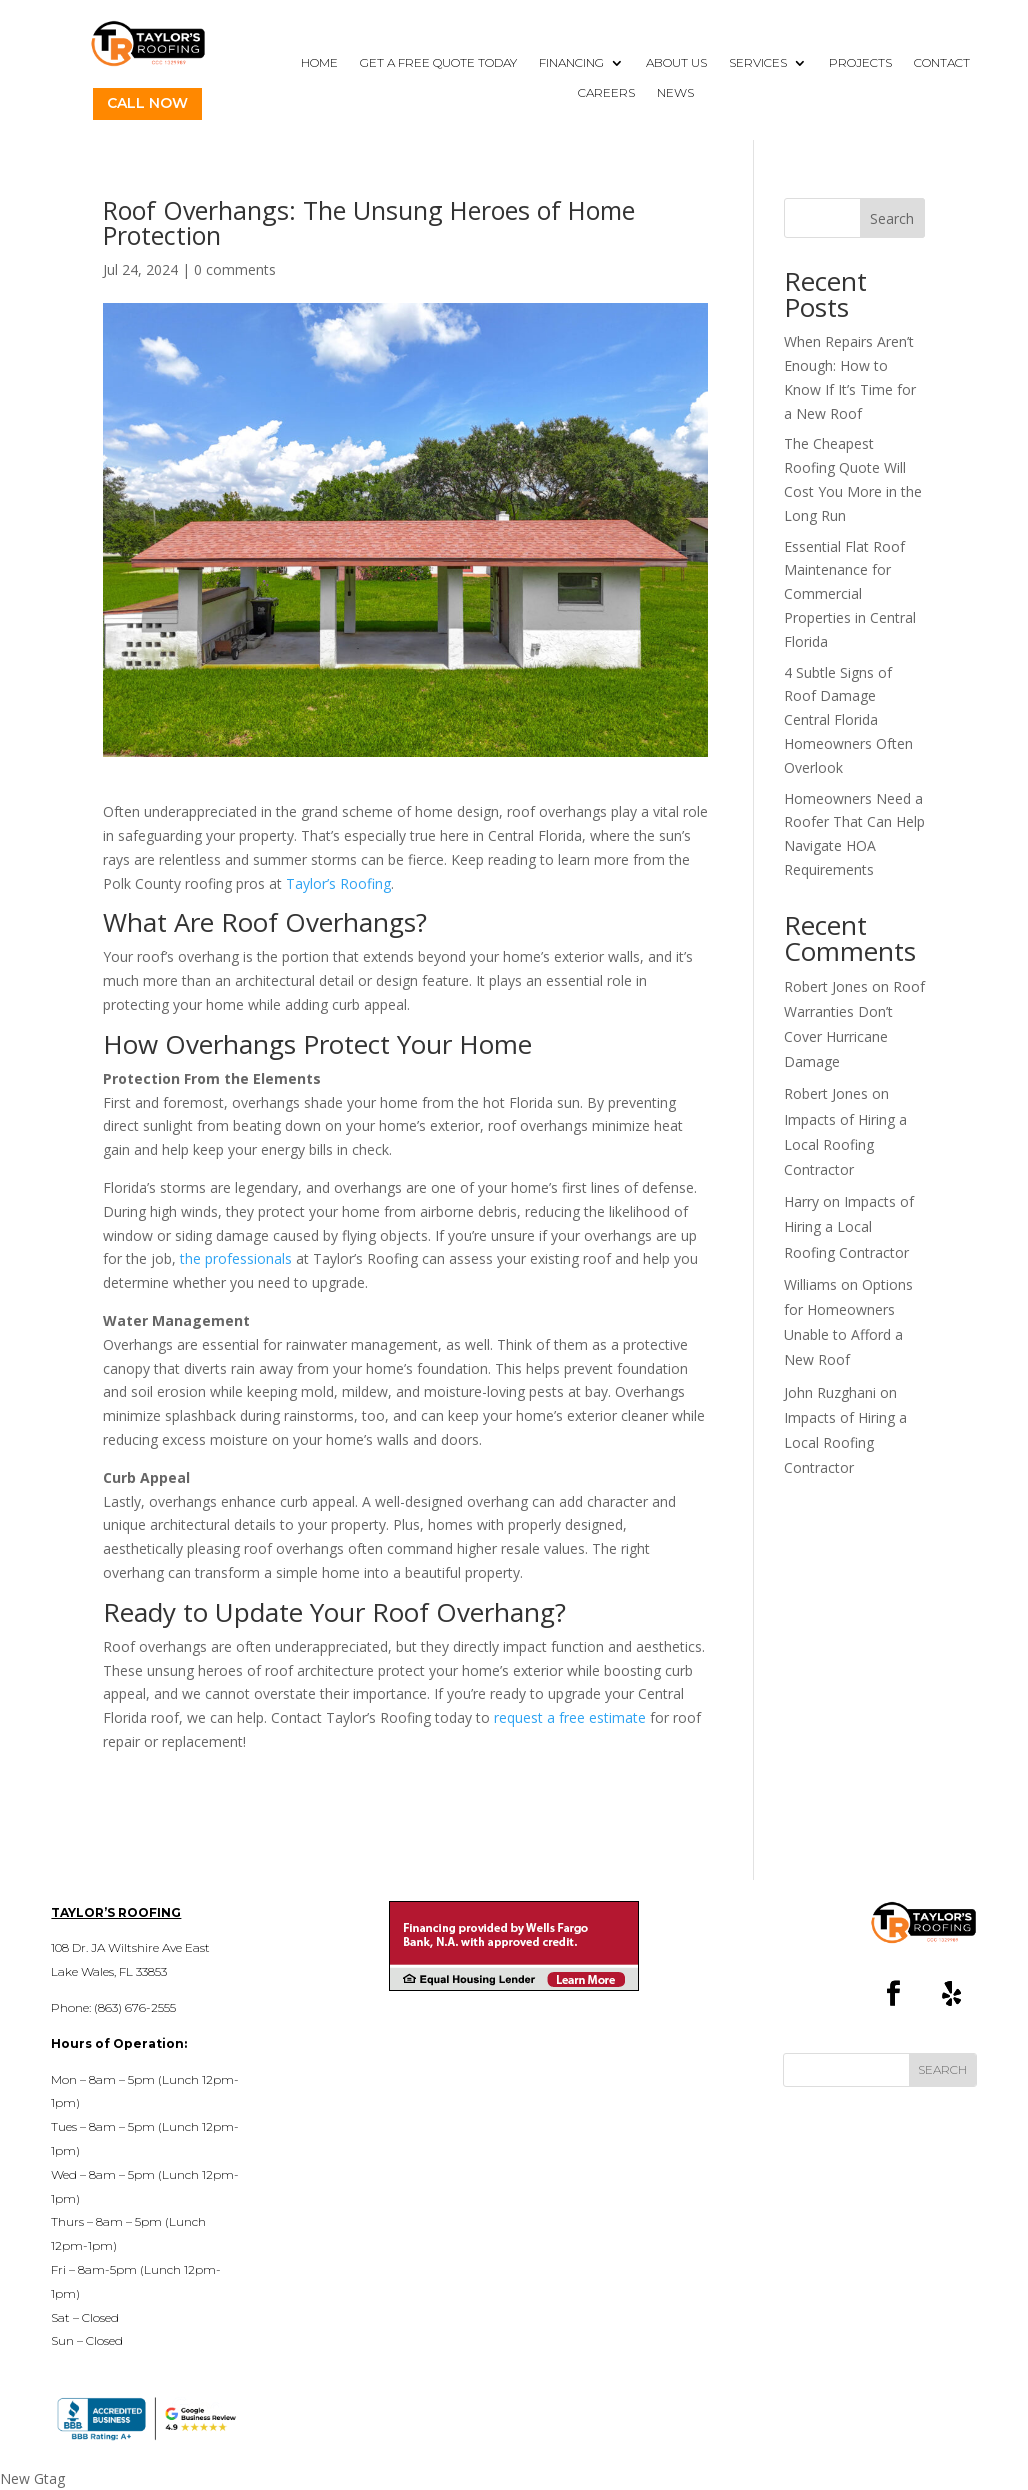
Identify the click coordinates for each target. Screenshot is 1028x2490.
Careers (606, 93)
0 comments (235, 269)
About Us (676, 63)
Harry (801, 1201)
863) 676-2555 (137, 2007)
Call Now (147, 103)
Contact (942, 63)
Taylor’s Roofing (336, 883)
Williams (810, 1284)
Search (892, 218)
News (675, 93)
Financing (571, 63)
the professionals (236, 1258)
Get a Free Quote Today (438, 63)
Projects (860, 63)
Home (319, 63)
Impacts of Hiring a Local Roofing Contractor (845, 1144)
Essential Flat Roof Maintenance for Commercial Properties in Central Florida (850, 594)
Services (758, 63)
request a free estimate (570, 1717)
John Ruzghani (830, 1392)
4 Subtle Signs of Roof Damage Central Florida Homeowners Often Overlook (848, 720)
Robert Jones (826, 986)
